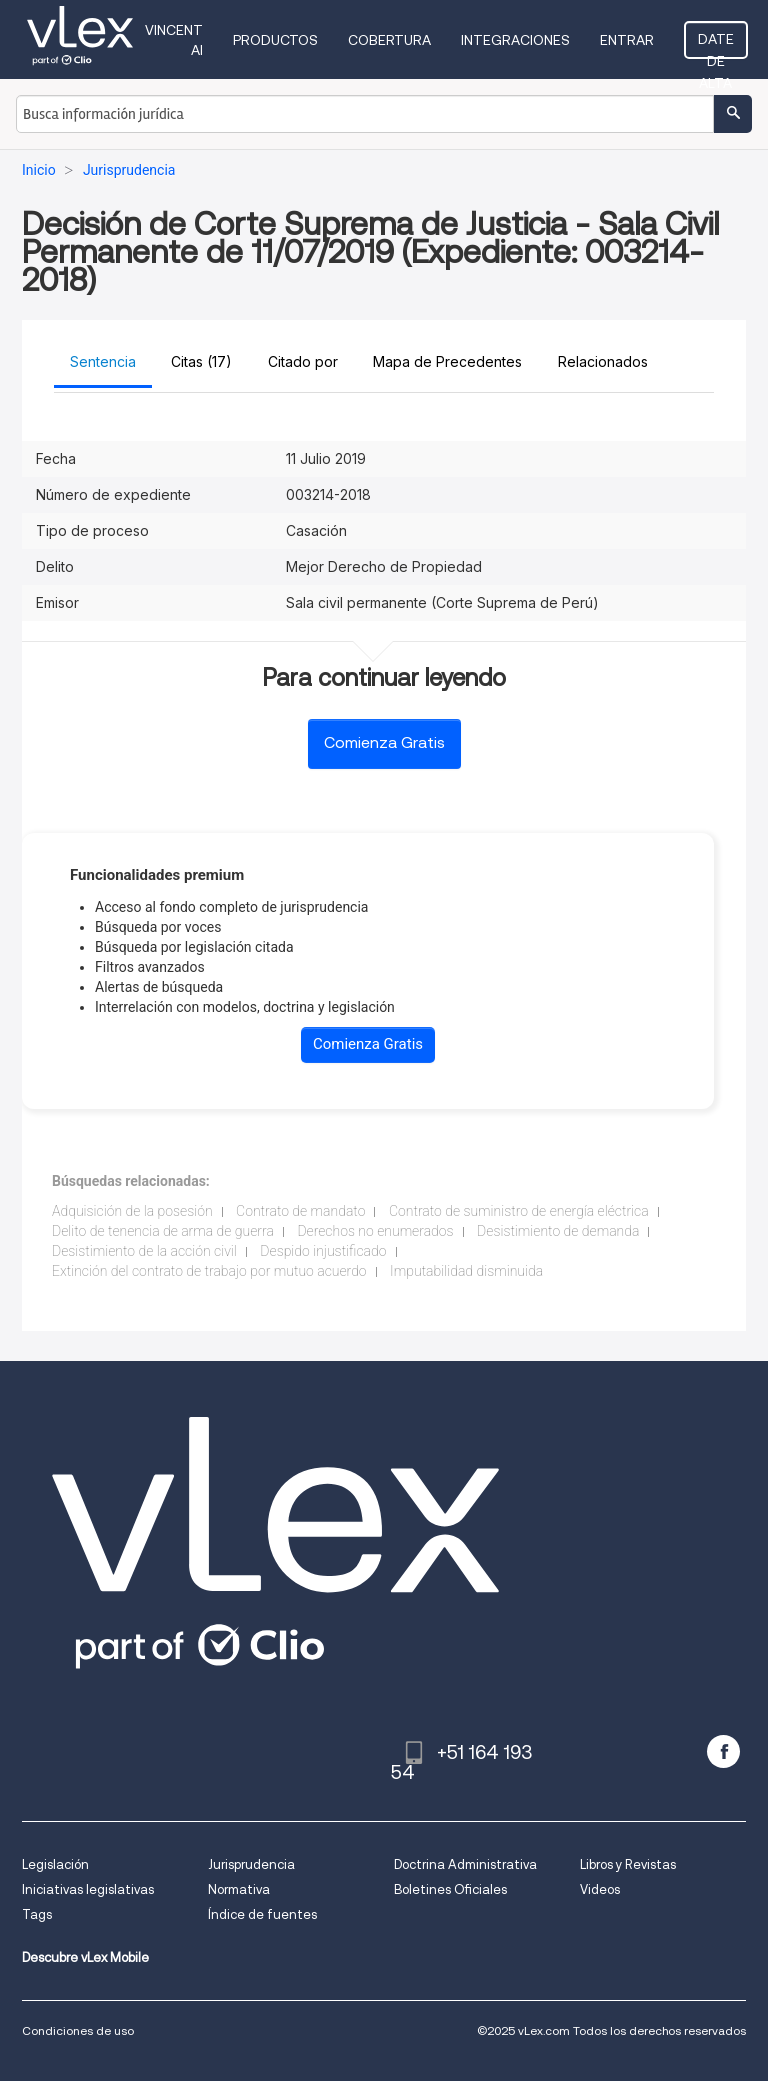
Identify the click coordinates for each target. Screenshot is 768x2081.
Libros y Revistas (628, 1864)
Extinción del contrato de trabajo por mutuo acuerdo (209, 1271)
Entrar (627, 40)
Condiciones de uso (78, 2030)
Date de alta (716, 45)
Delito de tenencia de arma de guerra (163, 1231)
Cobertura (389, 40)
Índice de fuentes (262, 1914)
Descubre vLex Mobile (85, 1957)
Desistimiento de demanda (558, 1231)
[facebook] (723, 1751)
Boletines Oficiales (450, 1889)
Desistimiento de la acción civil (144, 1251)
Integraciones (515, 40)
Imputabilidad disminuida (466, 1271)
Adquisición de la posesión (132, 1211)
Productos (275, 40)
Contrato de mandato (300, 1211)
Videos (600, 1889)
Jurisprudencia (251, 1864)
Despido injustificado (323, 1251)
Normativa (239, 1889)
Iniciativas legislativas (88, 1889)
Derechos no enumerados (375, 1231)
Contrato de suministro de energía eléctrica (519, 1211)
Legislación (55, 1864)
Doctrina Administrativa (465, 1864)
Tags (37, 1914)
